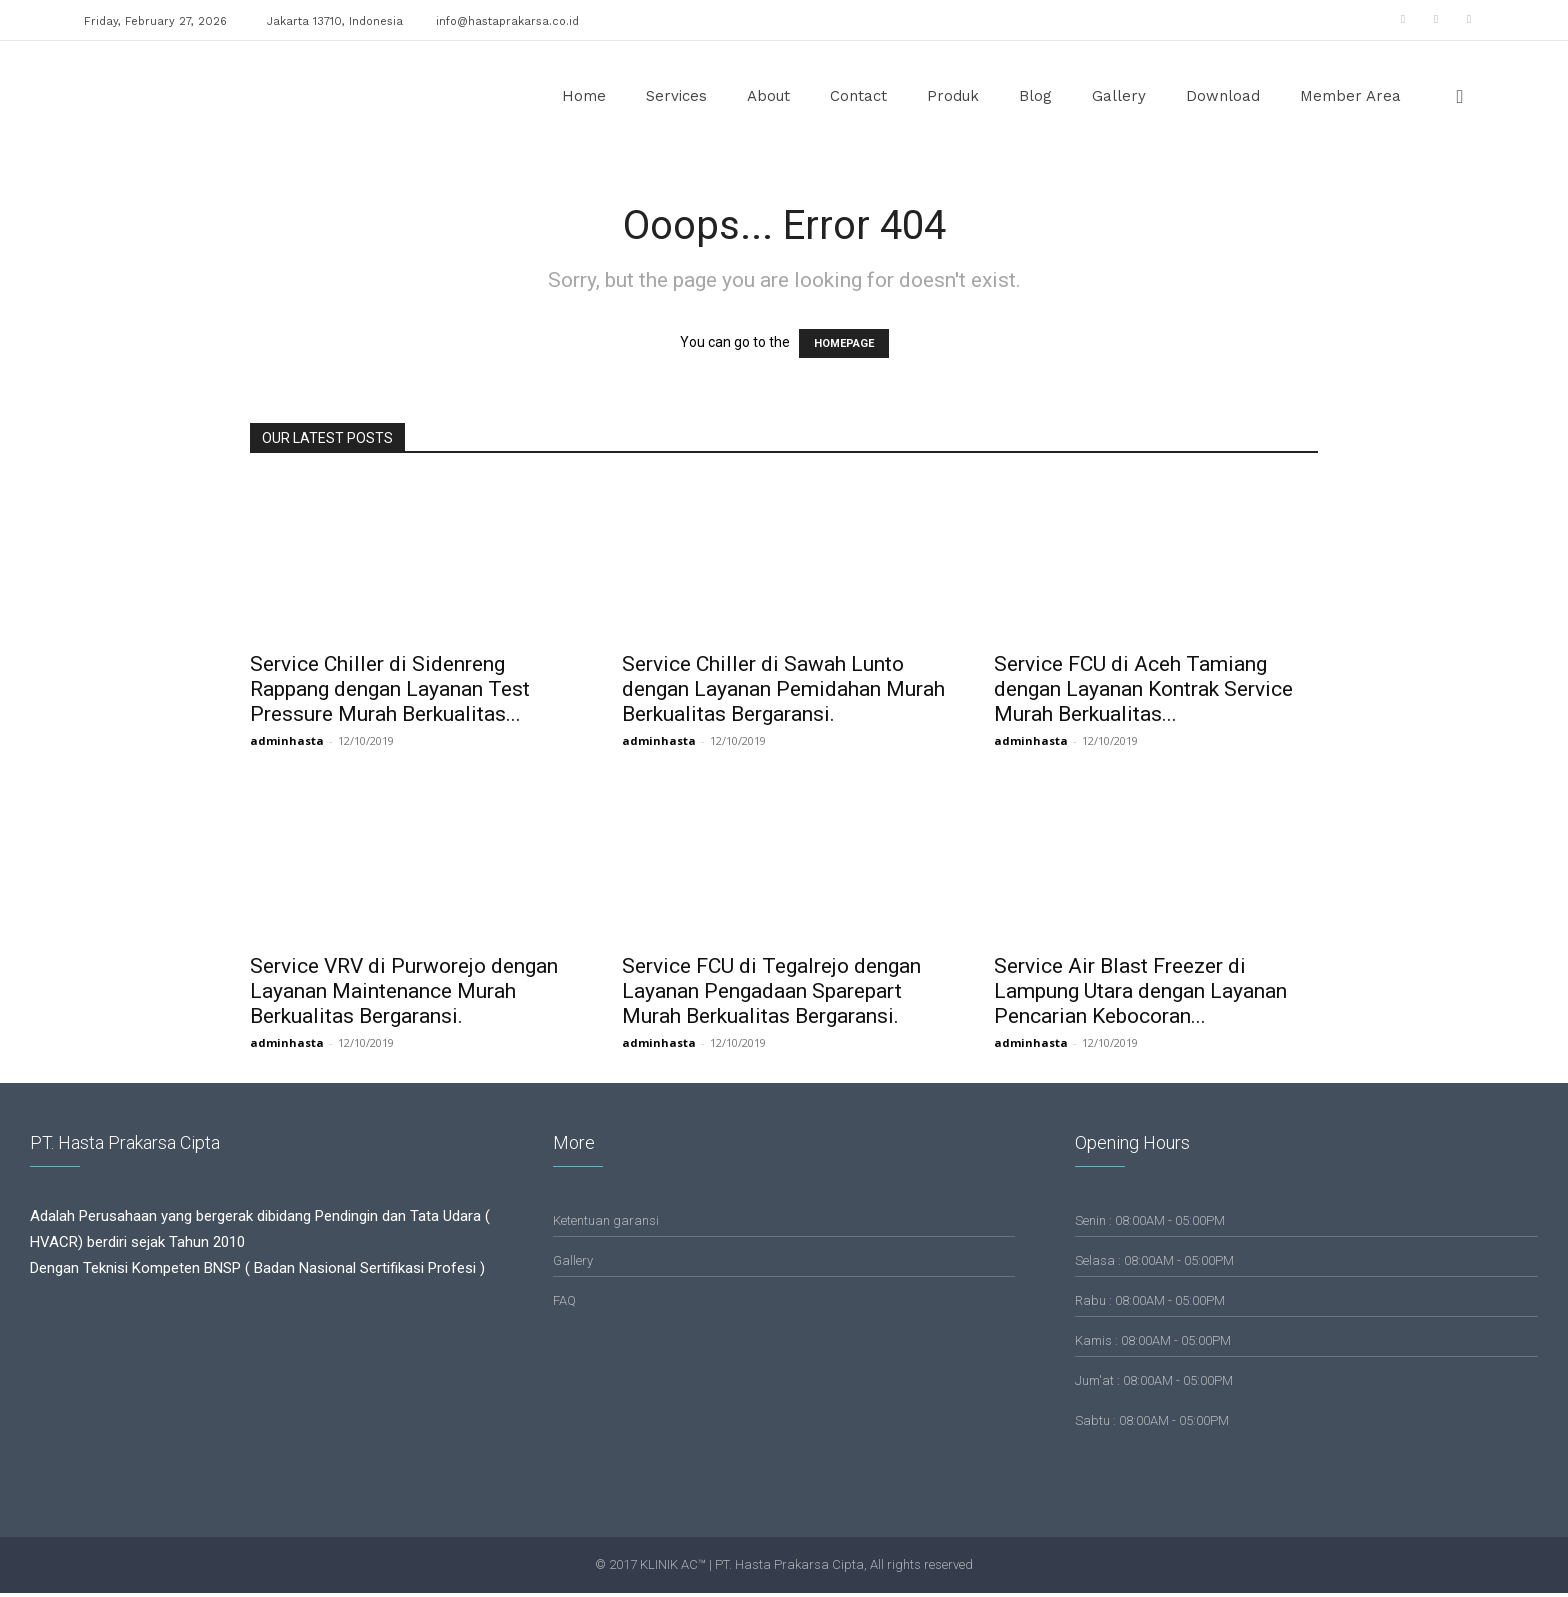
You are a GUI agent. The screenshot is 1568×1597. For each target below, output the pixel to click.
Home (584, 96)
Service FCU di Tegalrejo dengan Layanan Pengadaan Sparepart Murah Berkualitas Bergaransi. (771, 991)
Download (1223, 96)
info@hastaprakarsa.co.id (507, 21)
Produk (953, 96)
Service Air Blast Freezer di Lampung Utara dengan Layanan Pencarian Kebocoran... (1140, 991)
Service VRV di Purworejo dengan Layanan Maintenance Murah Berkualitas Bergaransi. (404, 991)
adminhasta (287, 740)
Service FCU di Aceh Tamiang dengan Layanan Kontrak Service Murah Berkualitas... (1143, 689)
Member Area (1350, 96)
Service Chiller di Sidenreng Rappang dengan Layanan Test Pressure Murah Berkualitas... (390, 689)
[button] (1460, 97)
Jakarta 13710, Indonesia (335, 21)
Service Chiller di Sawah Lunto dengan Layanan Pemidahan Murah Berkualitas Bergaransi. (783, 689)
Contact (858, 96)
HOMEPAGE (844, 343)
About (768, 96)
